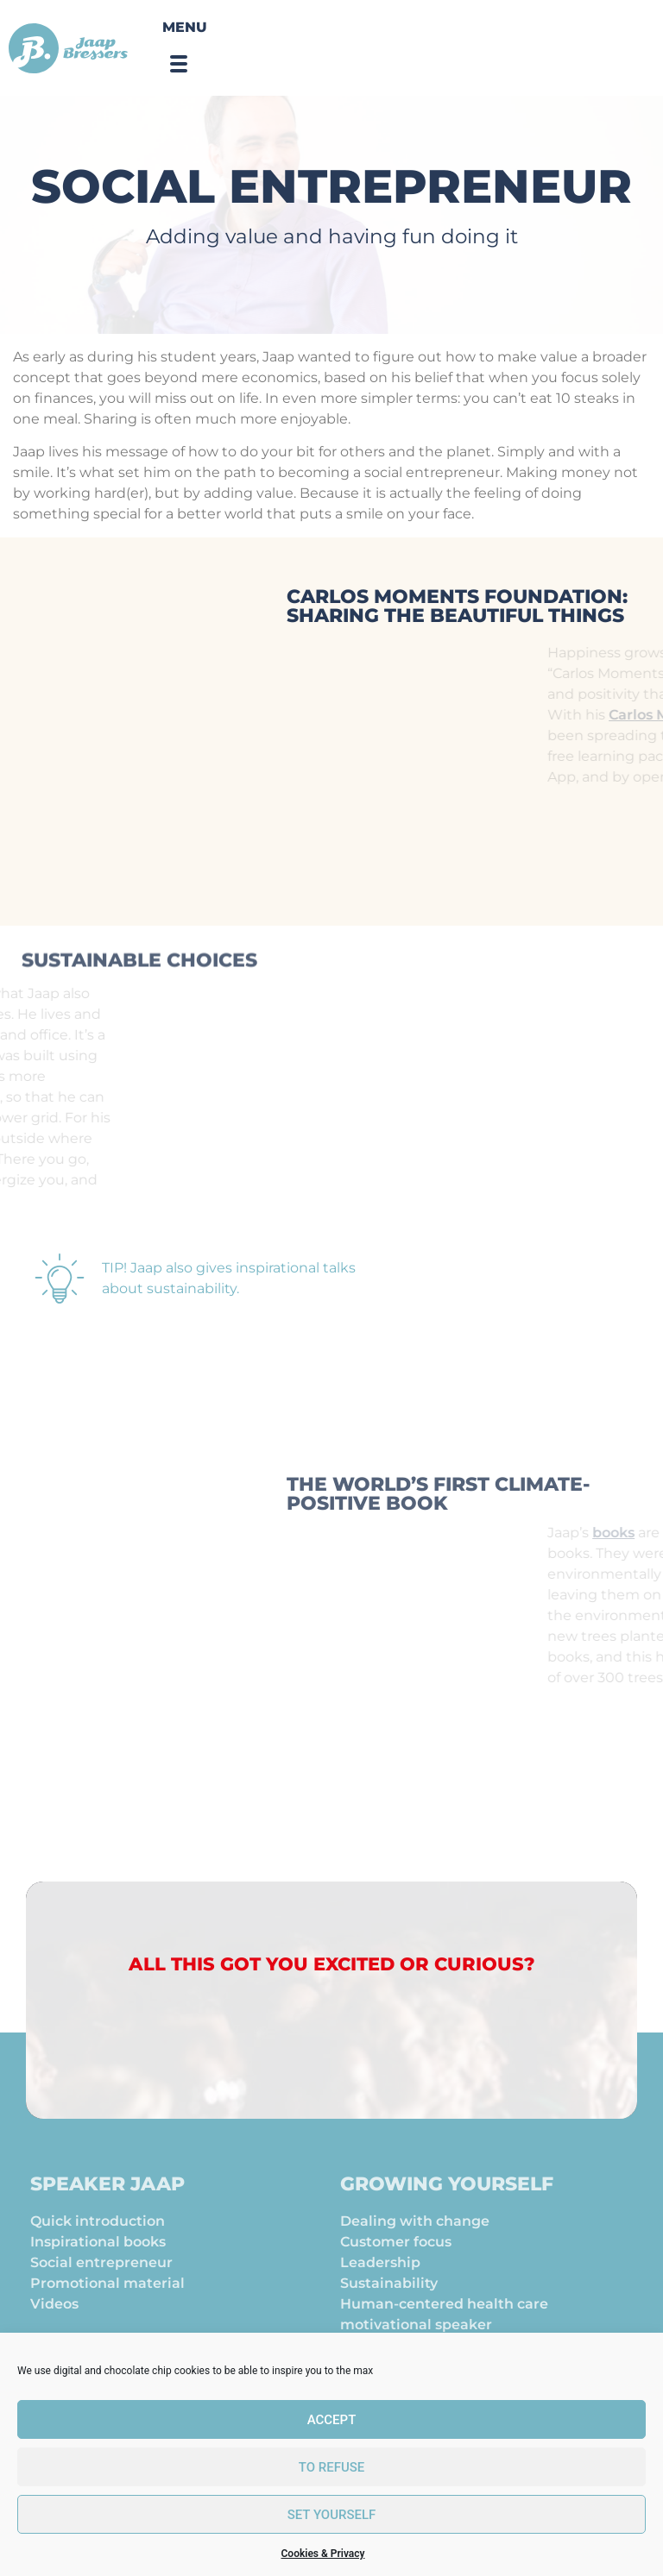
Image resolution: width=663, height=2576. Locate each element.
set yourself (331, 2515)
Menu (184, 27)
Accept (332, 2420)
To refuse (332, 2467)
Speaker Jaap (107, 2204)
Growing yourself (446, 2204)
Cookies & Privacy (323, 2554)
